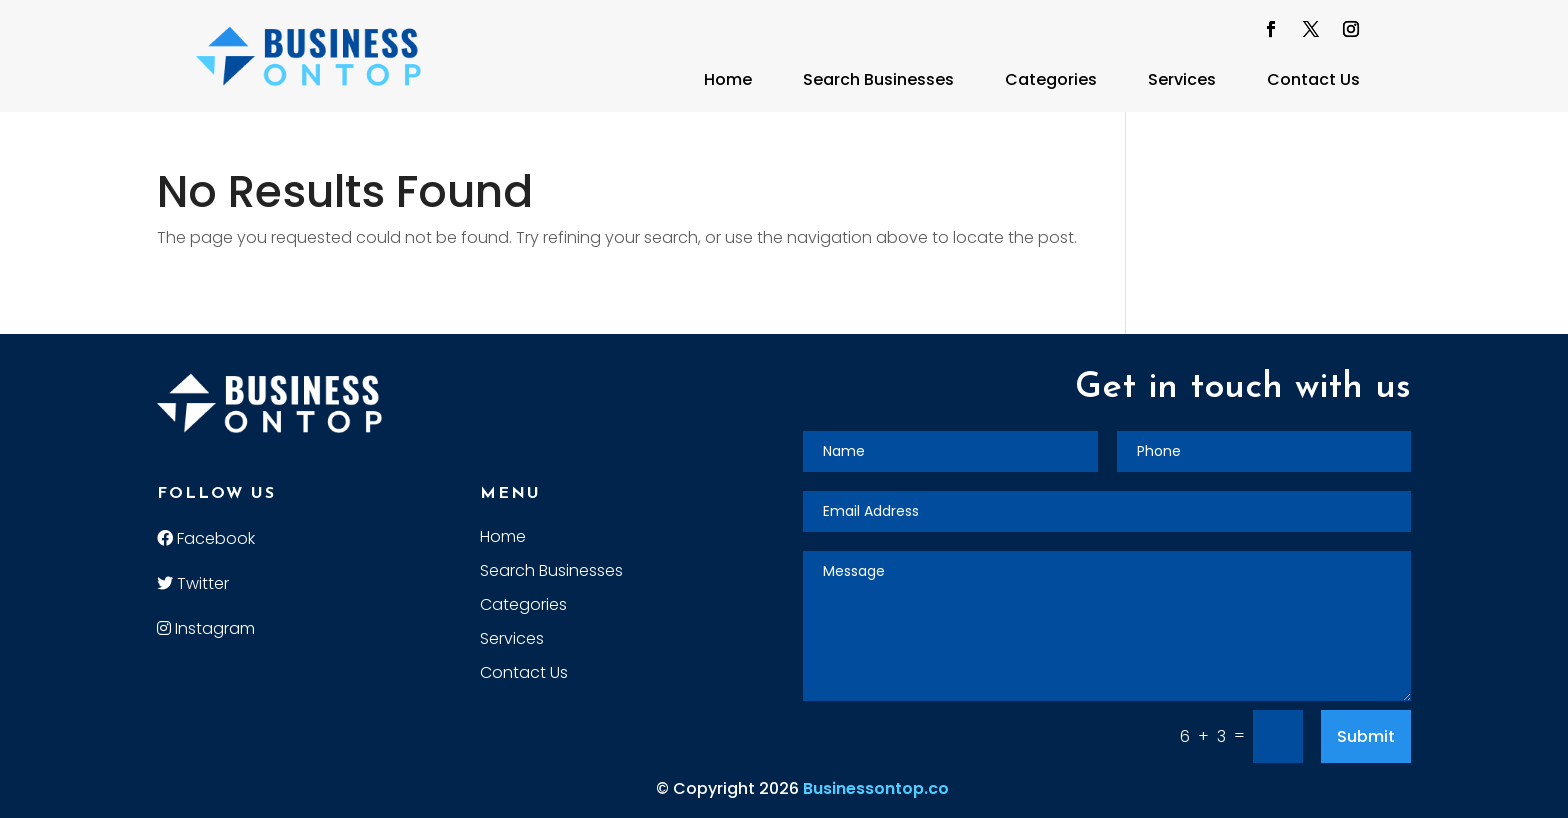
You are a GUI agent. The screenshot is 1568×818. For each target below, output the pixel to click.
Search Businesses (878, 79)
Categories (1051, 79)
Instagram (206, 628)
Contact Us (1313, 79)
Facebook (206, 538)
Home (728, 79)
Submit (1366, 736)
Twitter (193, 583)
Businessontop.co (876, 788)
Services (1182, 79)
